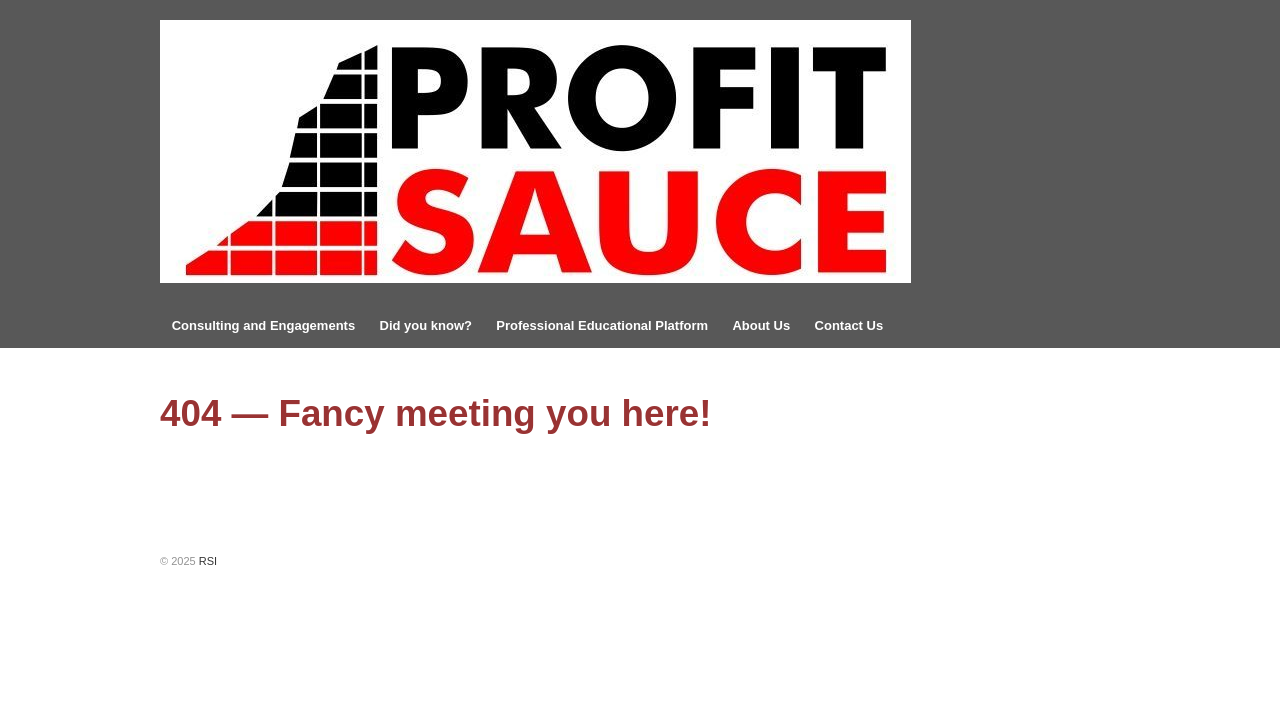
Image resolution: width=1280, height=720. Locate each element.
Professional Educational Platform (602, 325)
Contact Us (849, 325)
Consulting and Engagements (263, 325)
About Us (761, 325)
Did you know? (426, 325)
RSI (206, 561)
